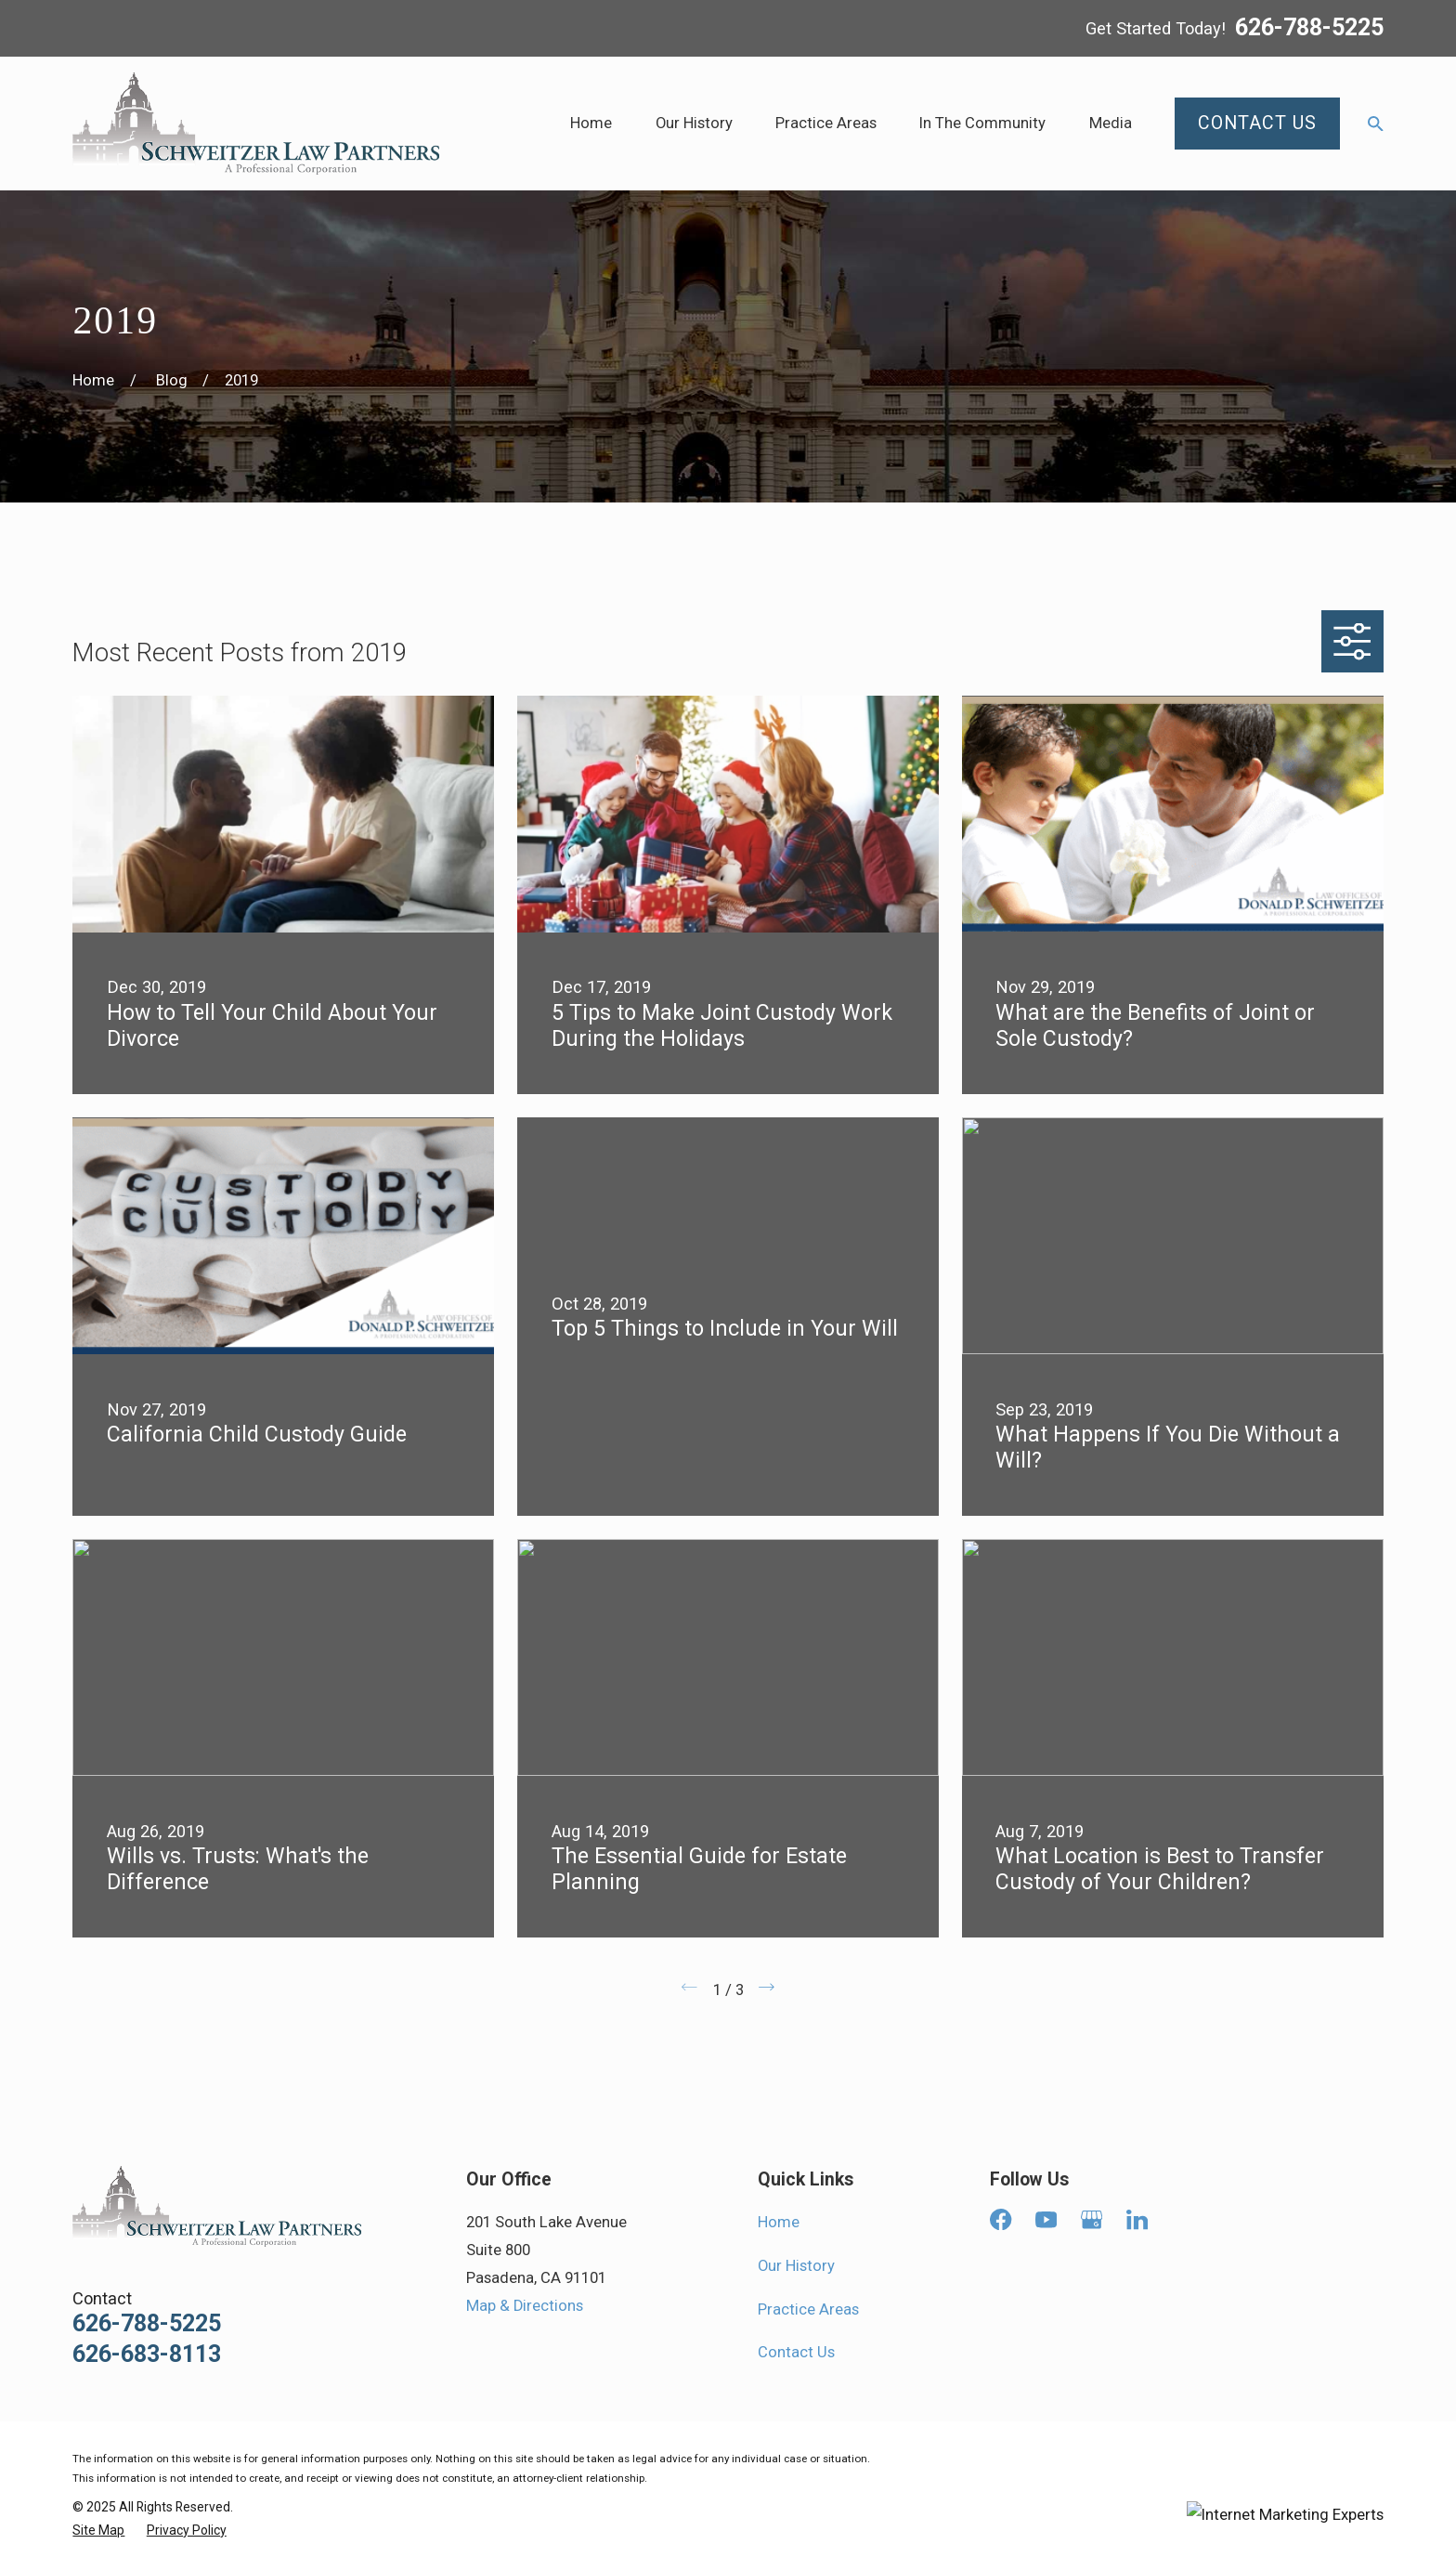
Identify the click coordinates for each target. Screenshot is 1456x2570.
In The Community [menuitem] (982, 123)
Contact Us (796, 2352)
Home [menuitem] (591, 123)
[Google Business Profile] (1091, 2219)
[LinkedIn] (1137, 2219)
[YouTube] (1046, 2219)
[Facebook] (1000, 2219)
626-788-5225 (1309, 28)
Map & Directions (524, 2306)
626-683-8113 (146, 2354)
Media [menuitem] (1110, 123)
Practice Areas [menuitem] (826, 123)
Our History (796, 2266)
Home (779, 2222)
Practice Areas (808, 2309)
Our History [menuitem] (694, 123)
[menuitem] (98, 2530)
